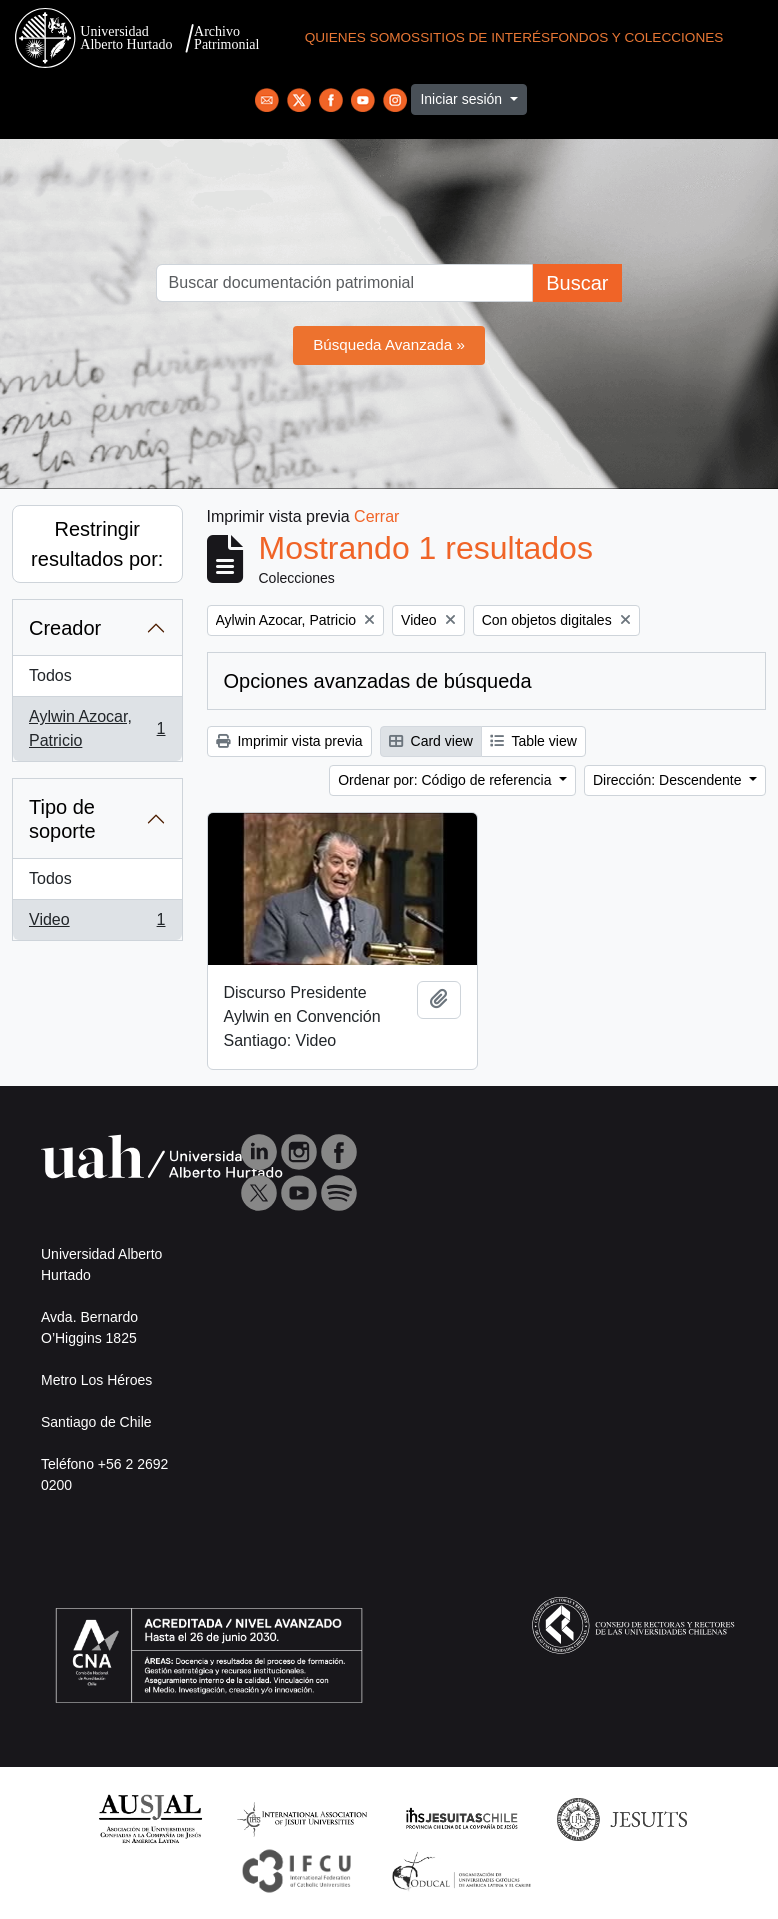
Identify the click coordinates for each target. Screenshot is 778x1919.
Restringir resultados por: (97, 544)
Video (97, 924)
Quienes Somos (363, 37)
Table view (533, 741)
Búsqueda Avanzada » (389, 344)
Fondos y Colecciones (636, 37)
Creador (65, 628)
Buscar (577, 283)
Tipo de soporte (62, 819)
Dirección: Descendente (669, 780)
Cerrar (376, 516)
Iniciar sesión (463, 99)
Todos (50, 675)
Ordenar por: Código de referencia (446, 780)
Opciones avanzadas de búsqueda (378, 681)
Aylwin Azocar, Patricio (97, 728)
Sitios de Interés (485, 37)
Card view (431, 741)
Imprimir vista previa (289, 741)
